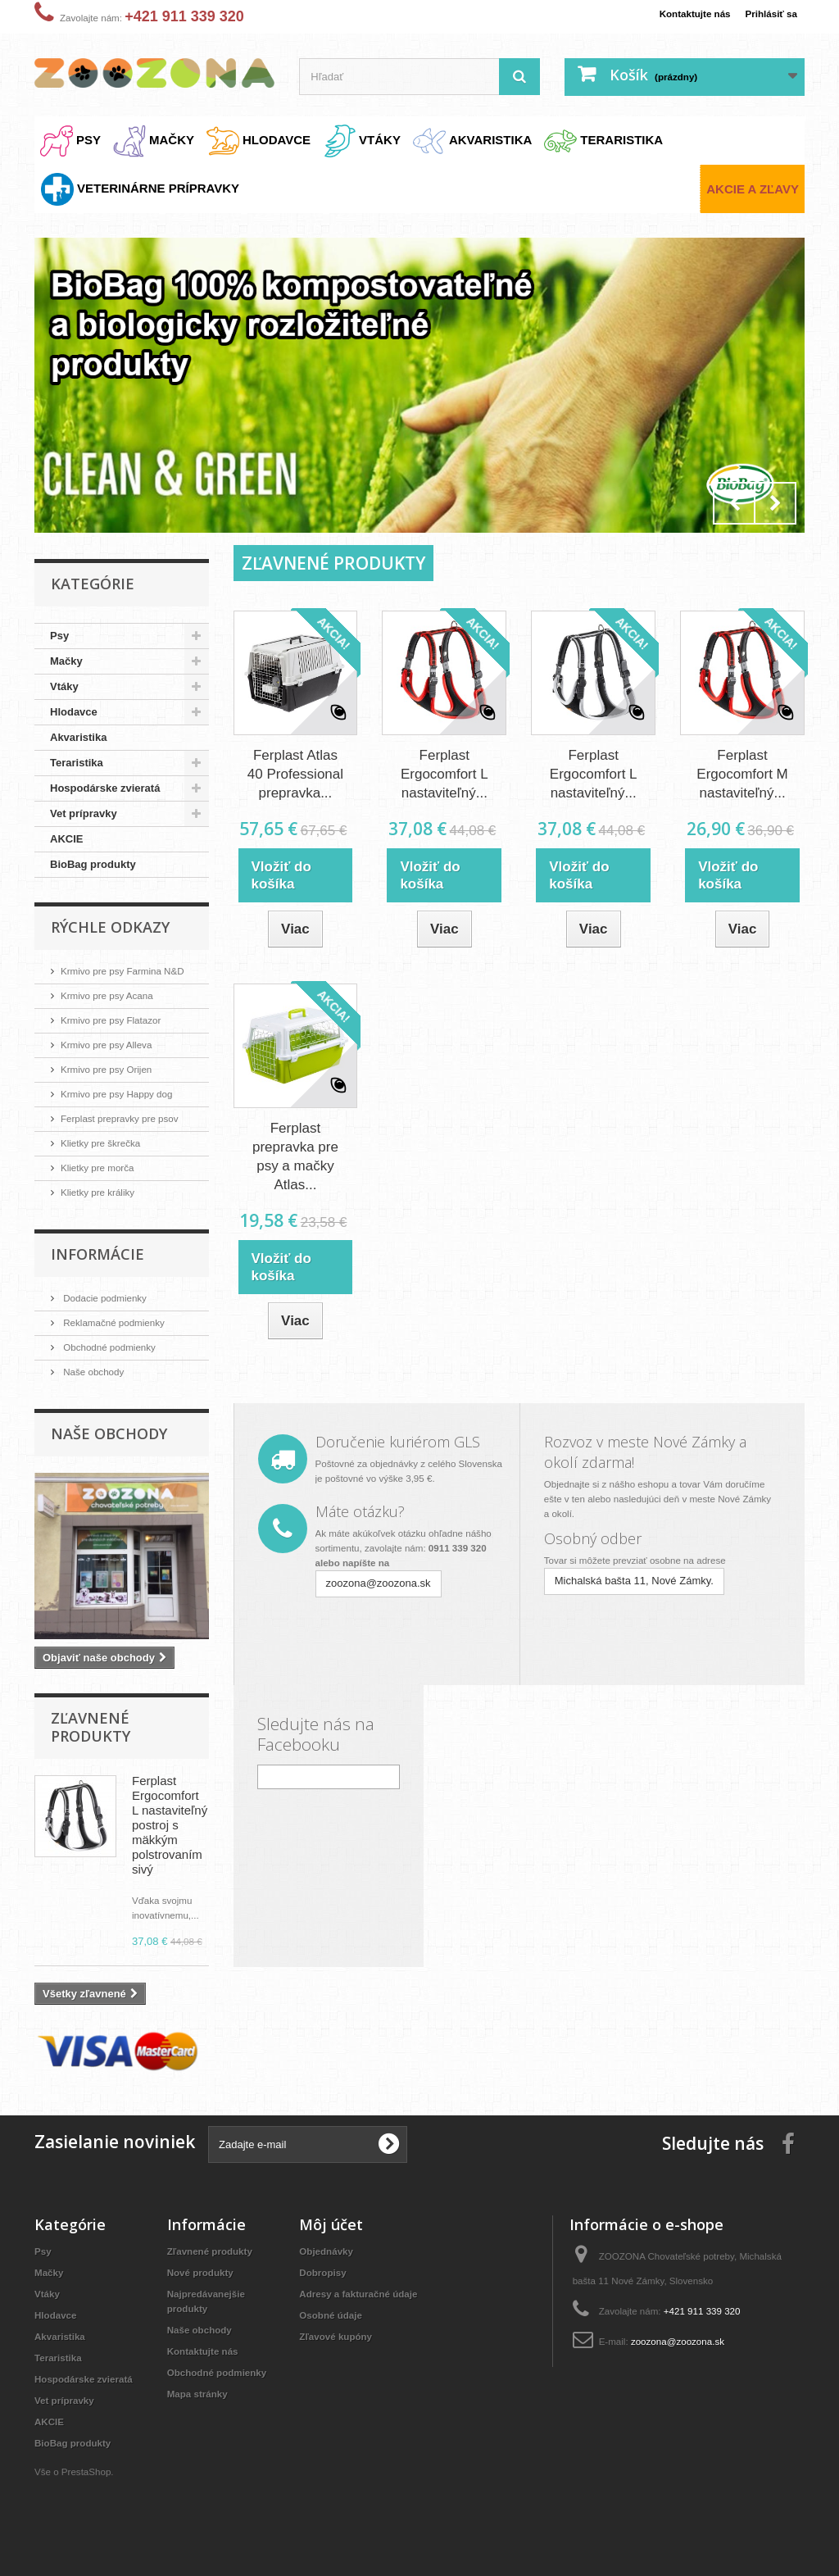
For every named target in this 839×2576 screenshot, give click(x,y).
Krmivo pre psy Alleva (112, 1044)
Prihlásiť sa (768, 13)
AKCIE (66, 839)
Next (775, 503)
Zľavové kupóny (340, 2336)
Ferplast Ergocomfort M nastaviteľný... (741, 774)
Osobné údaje (334, 2315)
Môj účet (331, 2224)
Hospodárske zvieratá (105, 788)
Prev (734, 503)
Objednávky (329, 2251)
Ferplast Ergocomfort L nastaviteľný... (444, 774)
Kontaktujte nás (684, 13)
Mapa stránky (201, 2408)
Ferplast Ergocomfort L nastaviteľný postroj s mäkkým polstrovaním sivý (169, 1825)
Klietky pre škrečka (106, 1143)
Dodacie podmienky (109, 1298)
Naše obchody (97, 1371)
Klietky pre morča (102, 1167)
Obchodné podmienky (114, 1347)
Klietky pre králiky (102, 1192)
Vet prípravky (83, 813)
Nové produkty (204, 2272)
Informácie (97, 1254)
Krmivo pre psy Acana (113, 995)
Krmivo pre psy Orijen (112, 1069)
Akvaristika (78, 737)
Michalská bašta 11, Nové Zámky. (634, 1579)
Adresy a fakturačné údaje (365, 2294)
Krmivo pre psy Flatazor (117, 1020)
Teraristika (76, 762)
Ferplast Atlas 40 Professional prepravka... (295, 774)
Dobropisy (325, 2272)
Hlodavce (74, 712)
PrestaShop (92, 2486)
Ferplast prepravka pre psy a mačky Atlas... (295, 1156)
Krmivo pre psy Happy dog (124, 1094)
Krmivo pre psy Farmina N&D (130, 971)
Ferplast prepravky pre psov (127, 1118)
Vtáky (64, 686)
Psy (59, 635)
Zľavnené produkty (90, 1727)
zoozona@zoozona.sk (378, 1581)
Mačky (66, 661)
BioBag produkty (93, 864)
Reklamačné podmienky (119, 1322)
